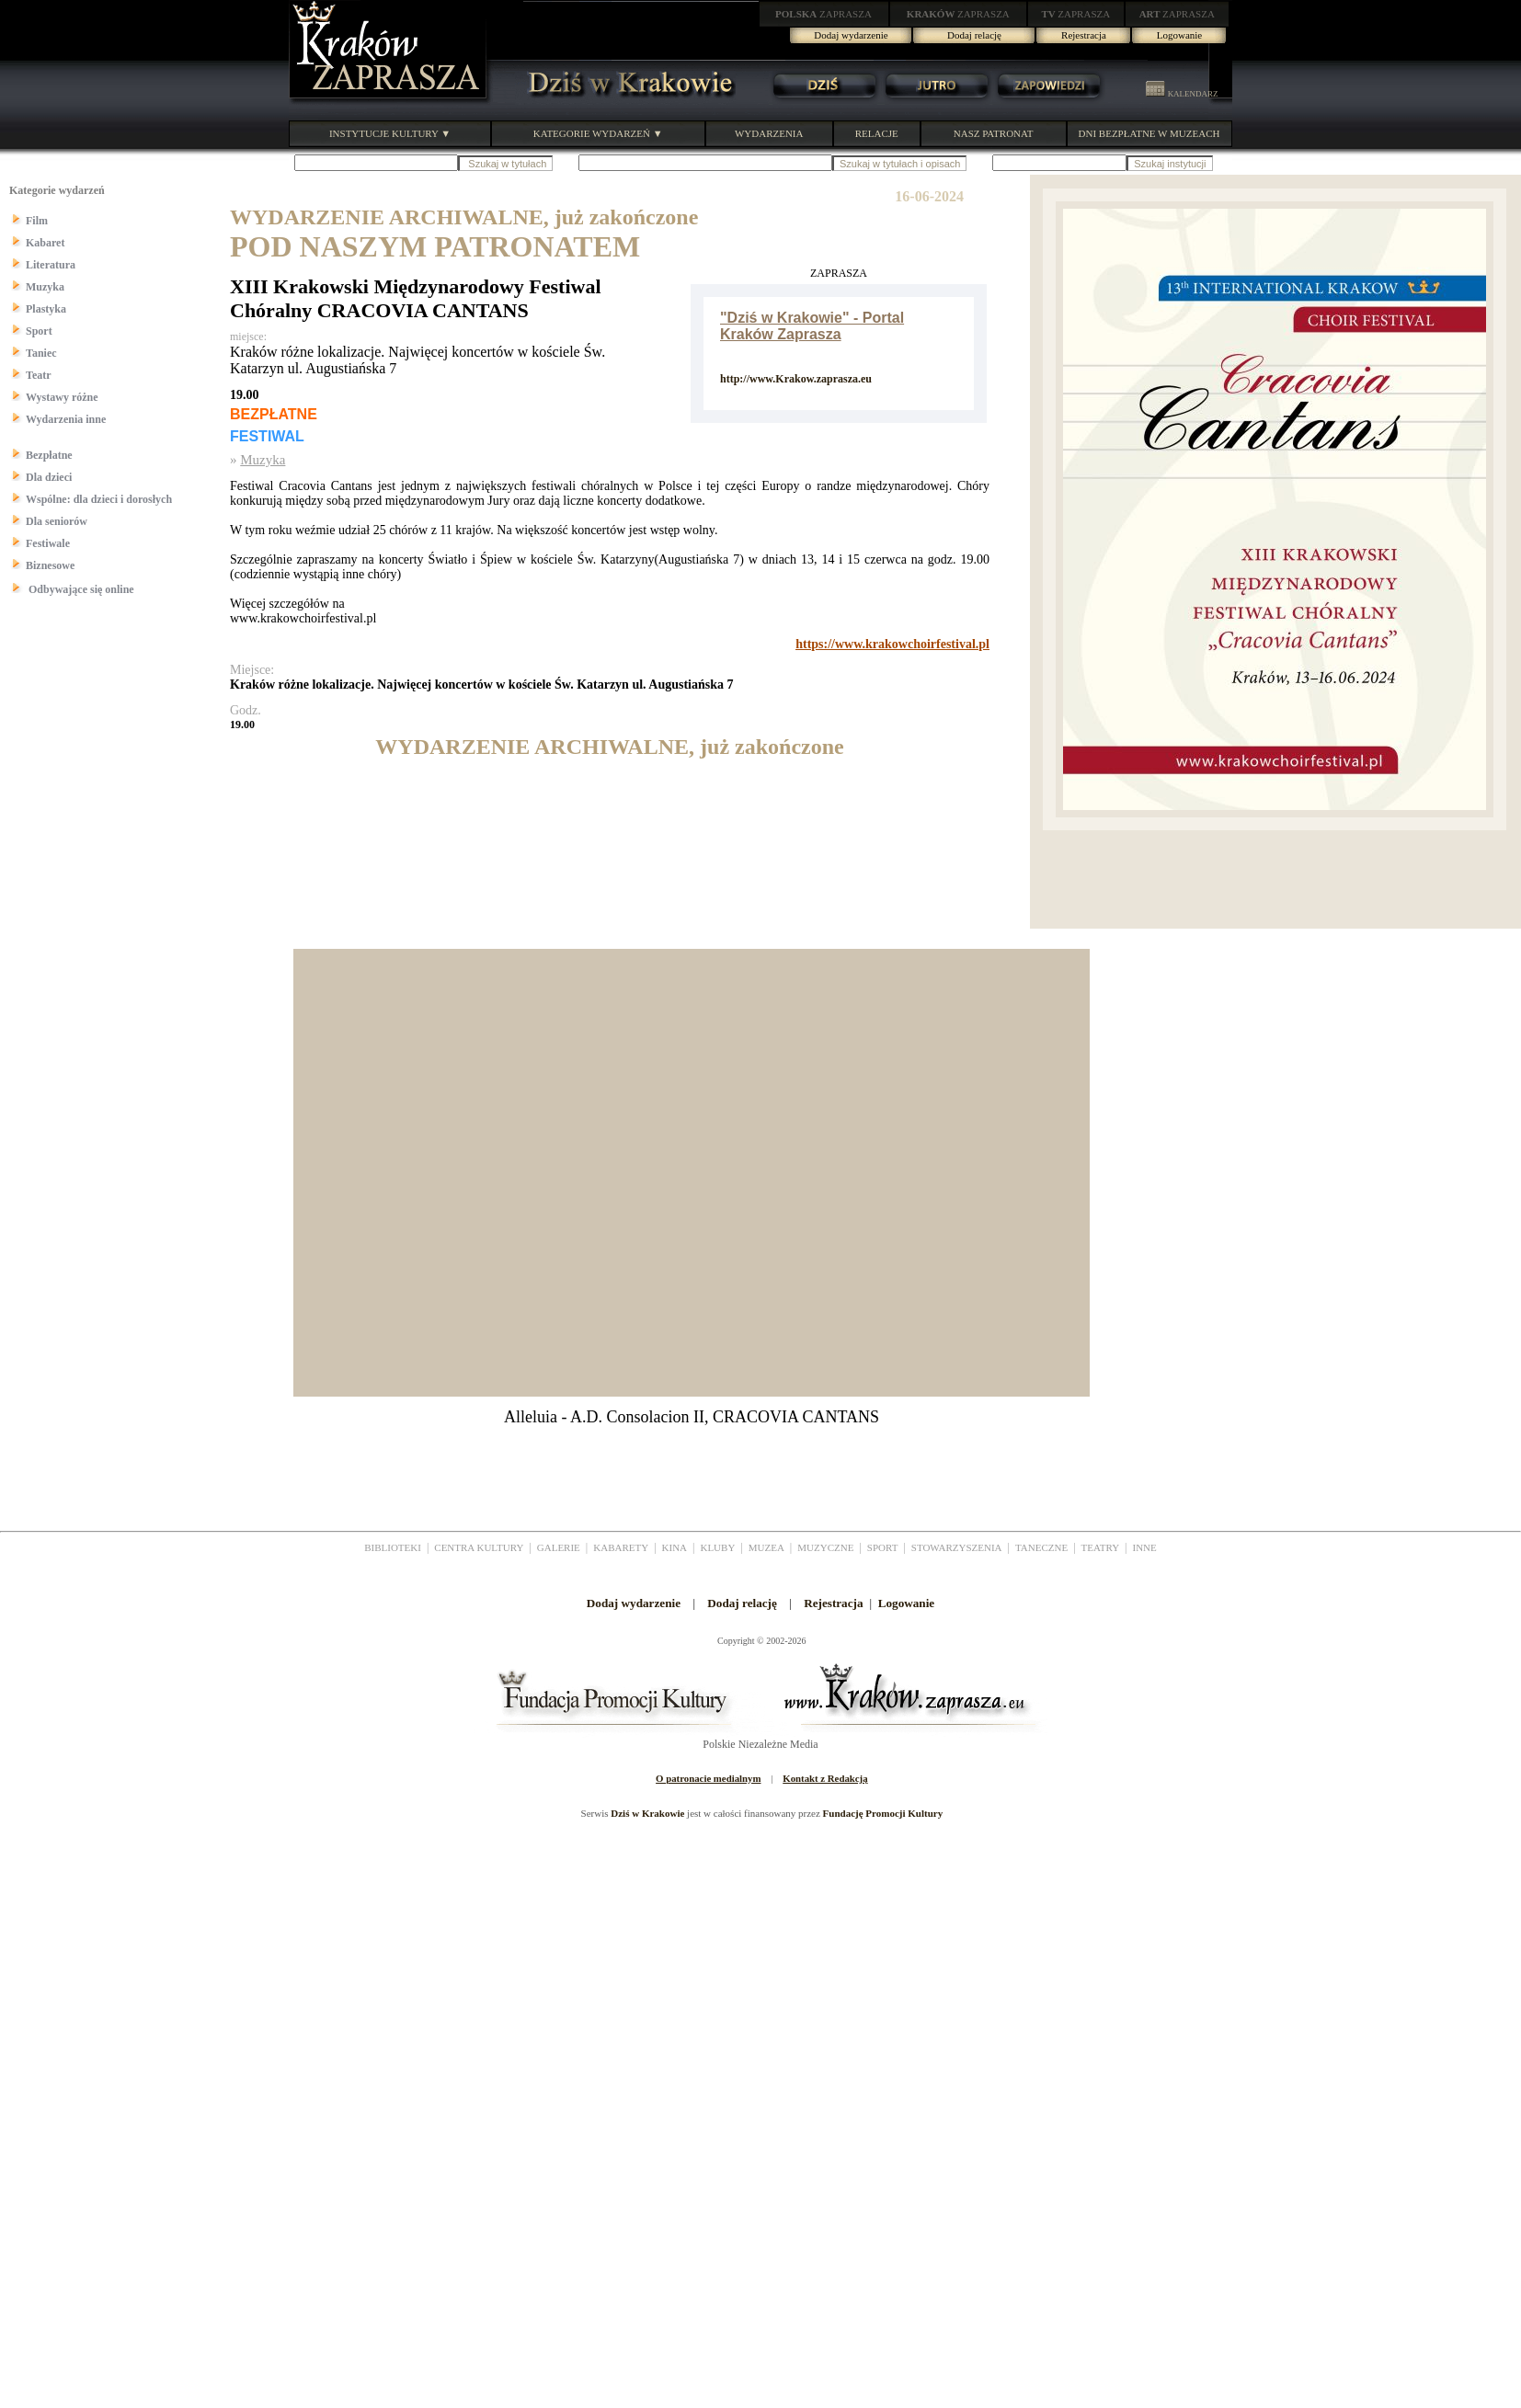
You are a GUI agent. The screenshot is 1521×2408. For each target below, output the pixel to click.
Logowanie (1179, 34)
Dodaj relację (974, 34)
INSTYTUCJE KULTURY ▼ (390, 133)
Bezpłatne (49, 455)
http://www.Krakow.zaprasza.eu (796, 378)
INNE (1145, 1547)
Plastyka (46, 308)
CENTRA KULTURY (478, 1547)
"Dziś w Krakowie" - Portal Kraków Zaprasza (812, 326)
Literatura (50, 264)
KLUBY (717, 1547)
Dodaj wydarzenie (850, 34)
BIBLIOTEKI (392, 1547)
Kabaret (45, 242)
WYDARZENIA (769, 133)
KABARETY (620, 1547)
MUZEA (766, 1547)
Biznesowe (50, 565)
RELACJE (876, 133)
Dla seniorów (56, 521)
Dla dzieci (49, 477)
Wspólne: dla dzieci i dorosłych (99, 499)
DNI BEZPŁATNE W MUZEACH (1149, 133)
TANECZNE (1041, 1547)
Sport (39, 331)
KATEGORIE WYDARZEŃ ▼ (598, 133)
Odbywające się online (80, 589)
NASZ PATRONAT (994, 133)
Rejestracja (1083, 34)
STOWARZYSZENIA (956, 1547)
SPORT (882, 1547)
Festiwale (48, 543)
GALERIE (558, 1547)
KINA (675, 1547)
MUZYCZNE (825, 1547)
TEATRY (1100, 1547)
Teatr (38, 375)
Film (37, 220)
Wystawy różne (62, 397)
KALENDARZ (1182, 93)
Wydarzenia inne (66, 419)
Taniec (41, 353)
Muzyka (45, 286)
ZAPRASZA (823, 13)
